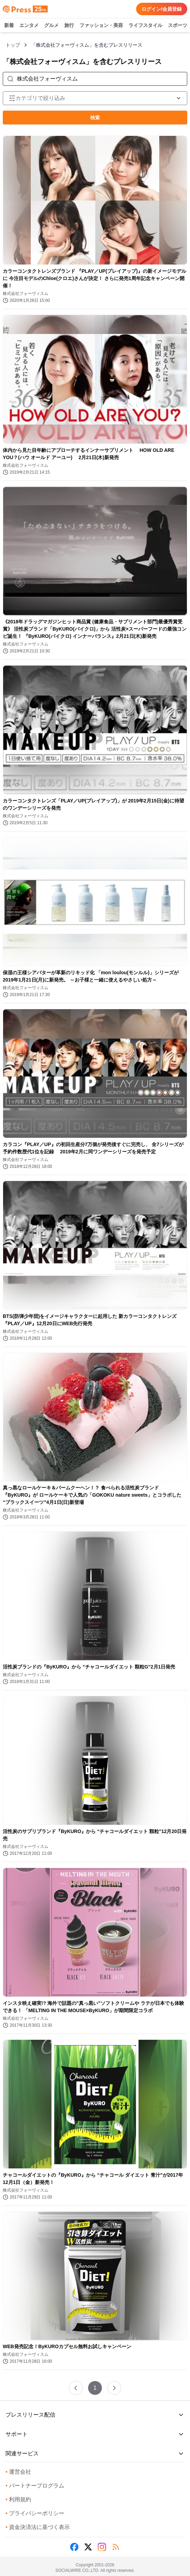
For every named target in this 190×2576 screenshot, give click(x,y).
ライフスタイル (145, 25)
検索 (95, 117)
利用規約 (18, 2499)
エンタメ (29, 25)
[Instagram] (102, 2547)
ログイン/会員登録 (162, 9)
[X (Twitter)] (88, 2547)
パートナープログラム (35, 2486)
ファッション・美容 (101, 25)
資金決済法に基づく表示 (38, 2527)
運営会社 (18, 2472)
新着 (9, 25)
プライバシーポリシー (35, 2513)
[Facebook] (74, 2547)
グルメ (51, 25)
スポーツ (177, 25)
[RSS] (116, 2547)
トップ (13, 45)
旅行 (69, 25)
